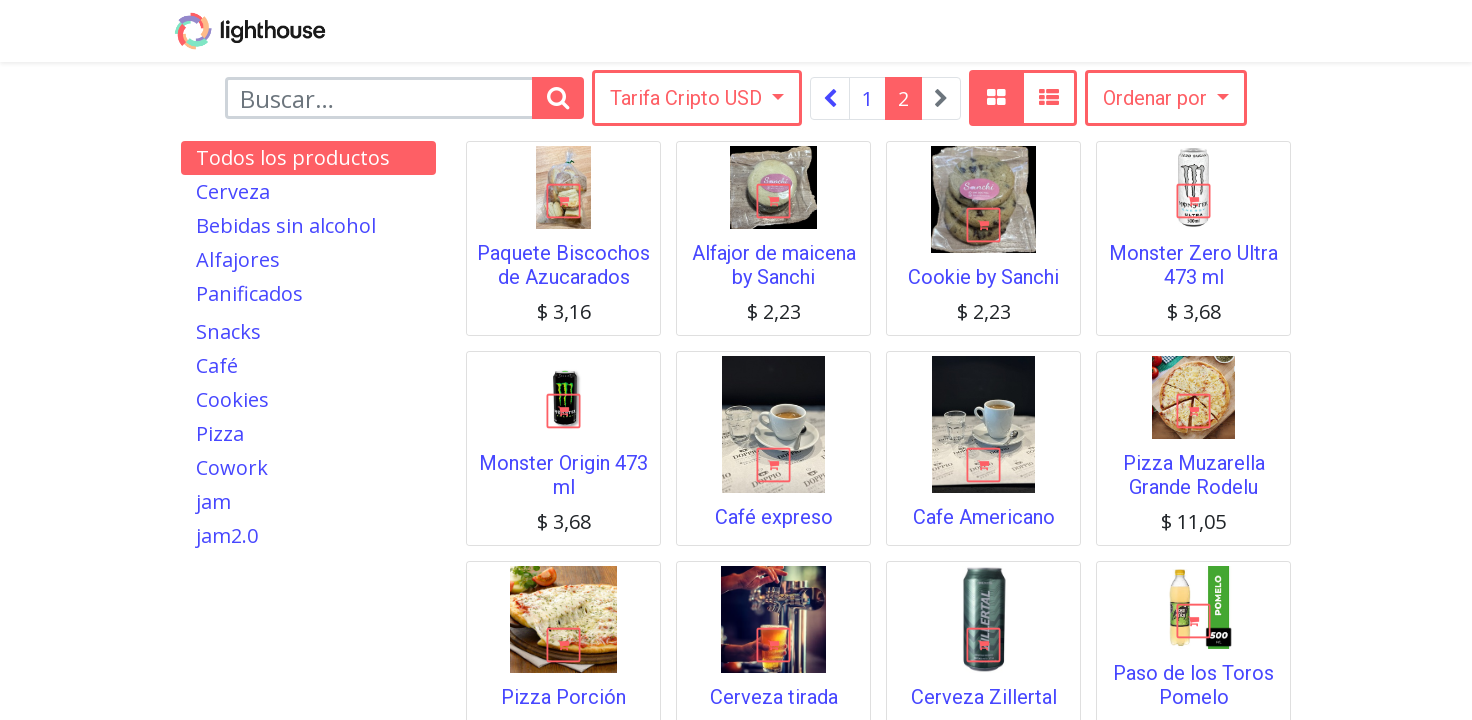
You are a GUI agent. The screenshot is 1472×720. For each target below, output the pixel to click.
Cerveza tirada (774, 697)
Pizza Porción (563, 697)
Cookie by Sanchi (983, 277)
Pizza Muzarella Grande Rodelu (1194, 475)
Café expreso (774, 517)
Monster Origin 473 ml (563, 475)
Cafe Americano (984, 517)
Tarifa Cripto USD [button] (688, 98)
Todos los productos (293, 157)
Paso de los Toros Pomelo (1193, 685)
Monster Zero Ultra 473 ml (1193, 265)
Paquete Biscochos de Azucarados (563, 265)
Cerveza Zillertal (984, 697)
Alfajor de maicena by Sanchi (774, 265)
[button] (1166, 98)
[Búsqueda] (558, 98)
